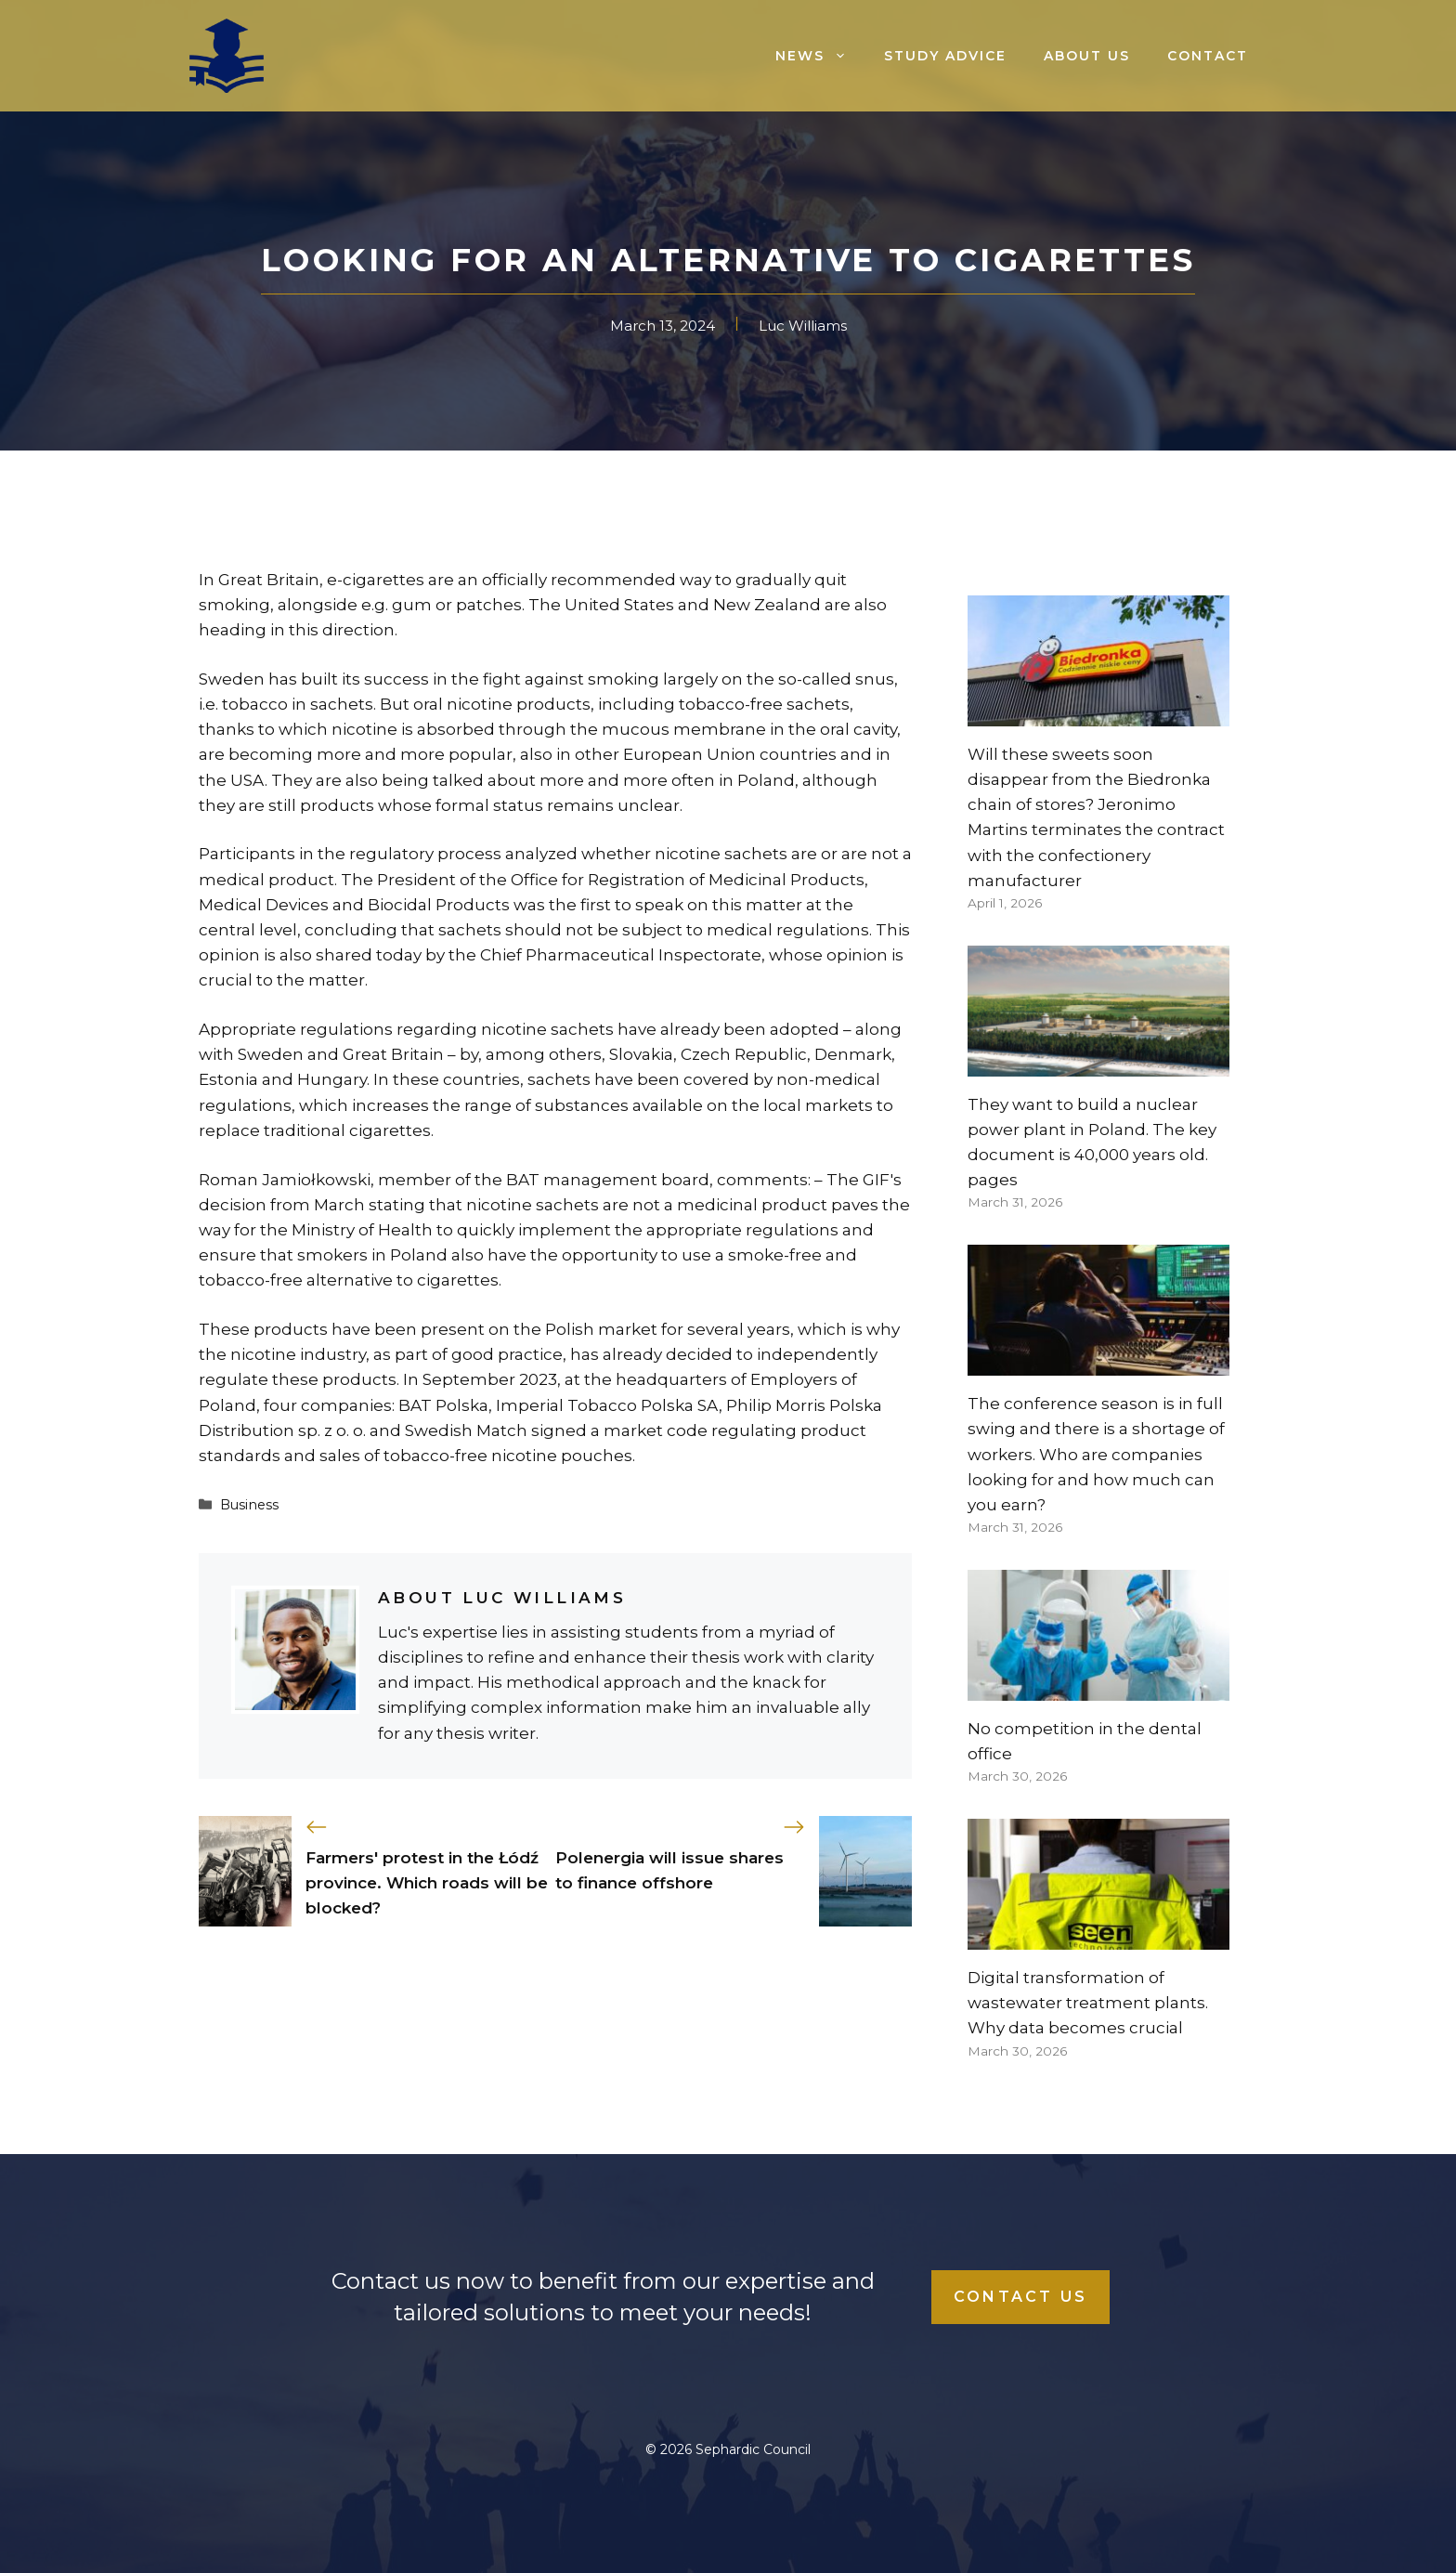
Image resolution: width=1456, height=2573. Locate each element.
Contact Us (1020, 2296)
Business (249, 1504)
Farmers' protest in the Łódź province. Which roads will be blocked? (427, 1882)
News (820, 55)
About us (1087, 55)
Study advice (945, 55)
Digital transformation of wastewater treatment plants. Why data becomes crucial (1088, 2002)
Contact (1207, 55)
